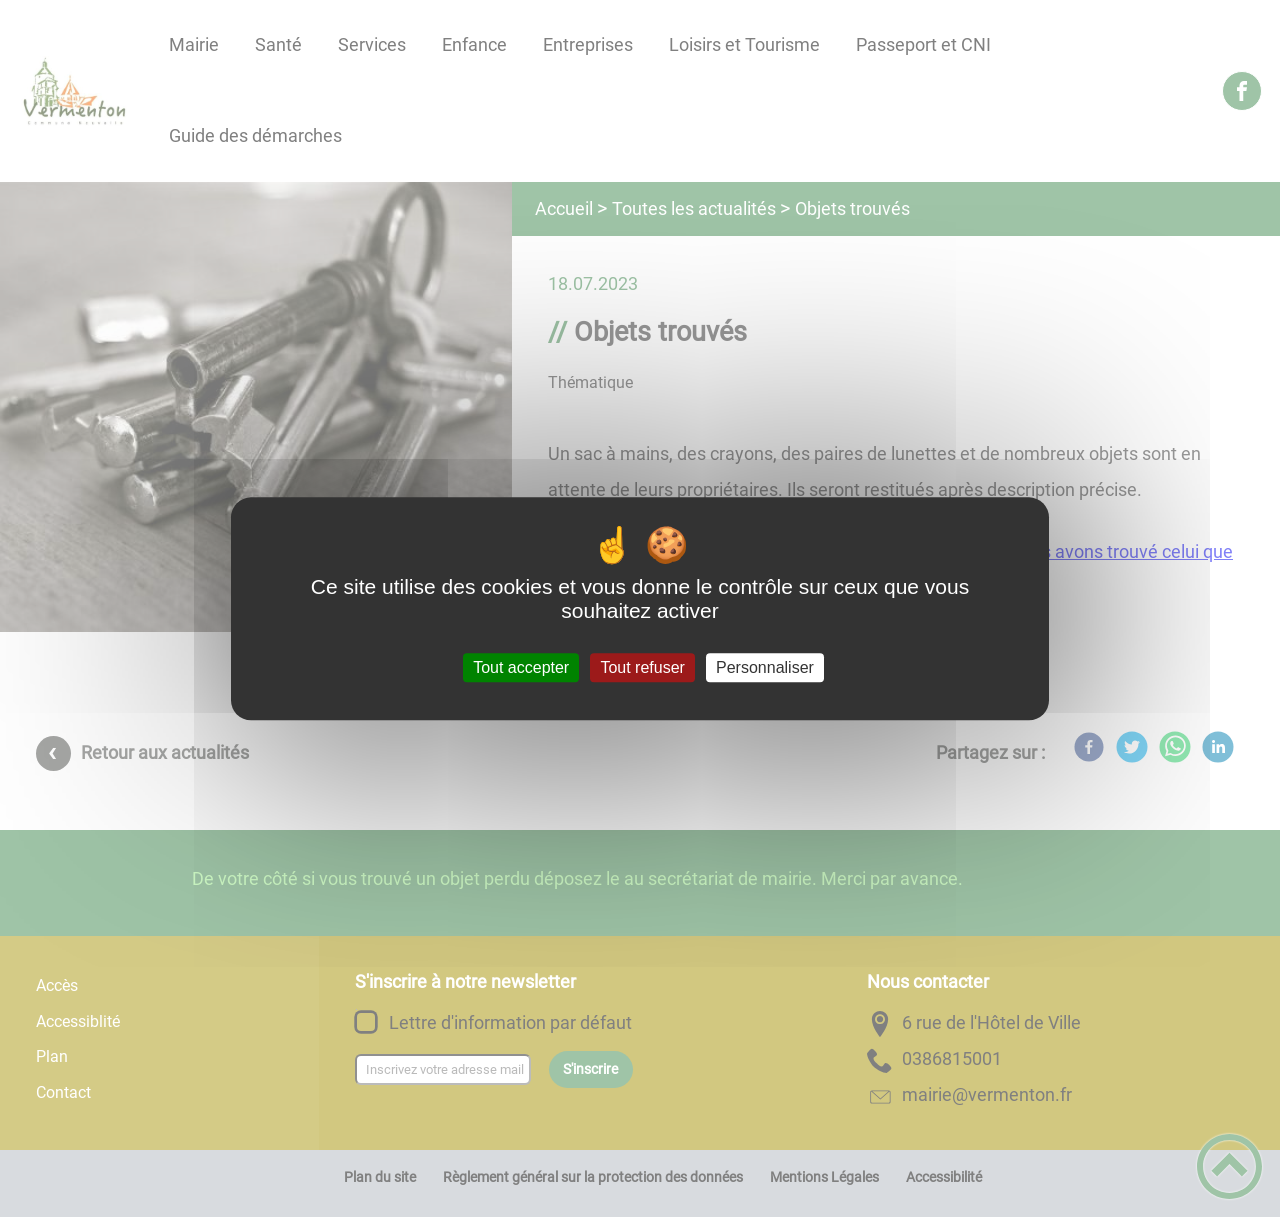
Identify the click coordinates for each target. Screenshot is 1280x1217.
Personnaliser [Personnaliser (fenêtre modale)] (765, 667)
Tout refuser (642, 667)
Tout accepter (521, 667)
